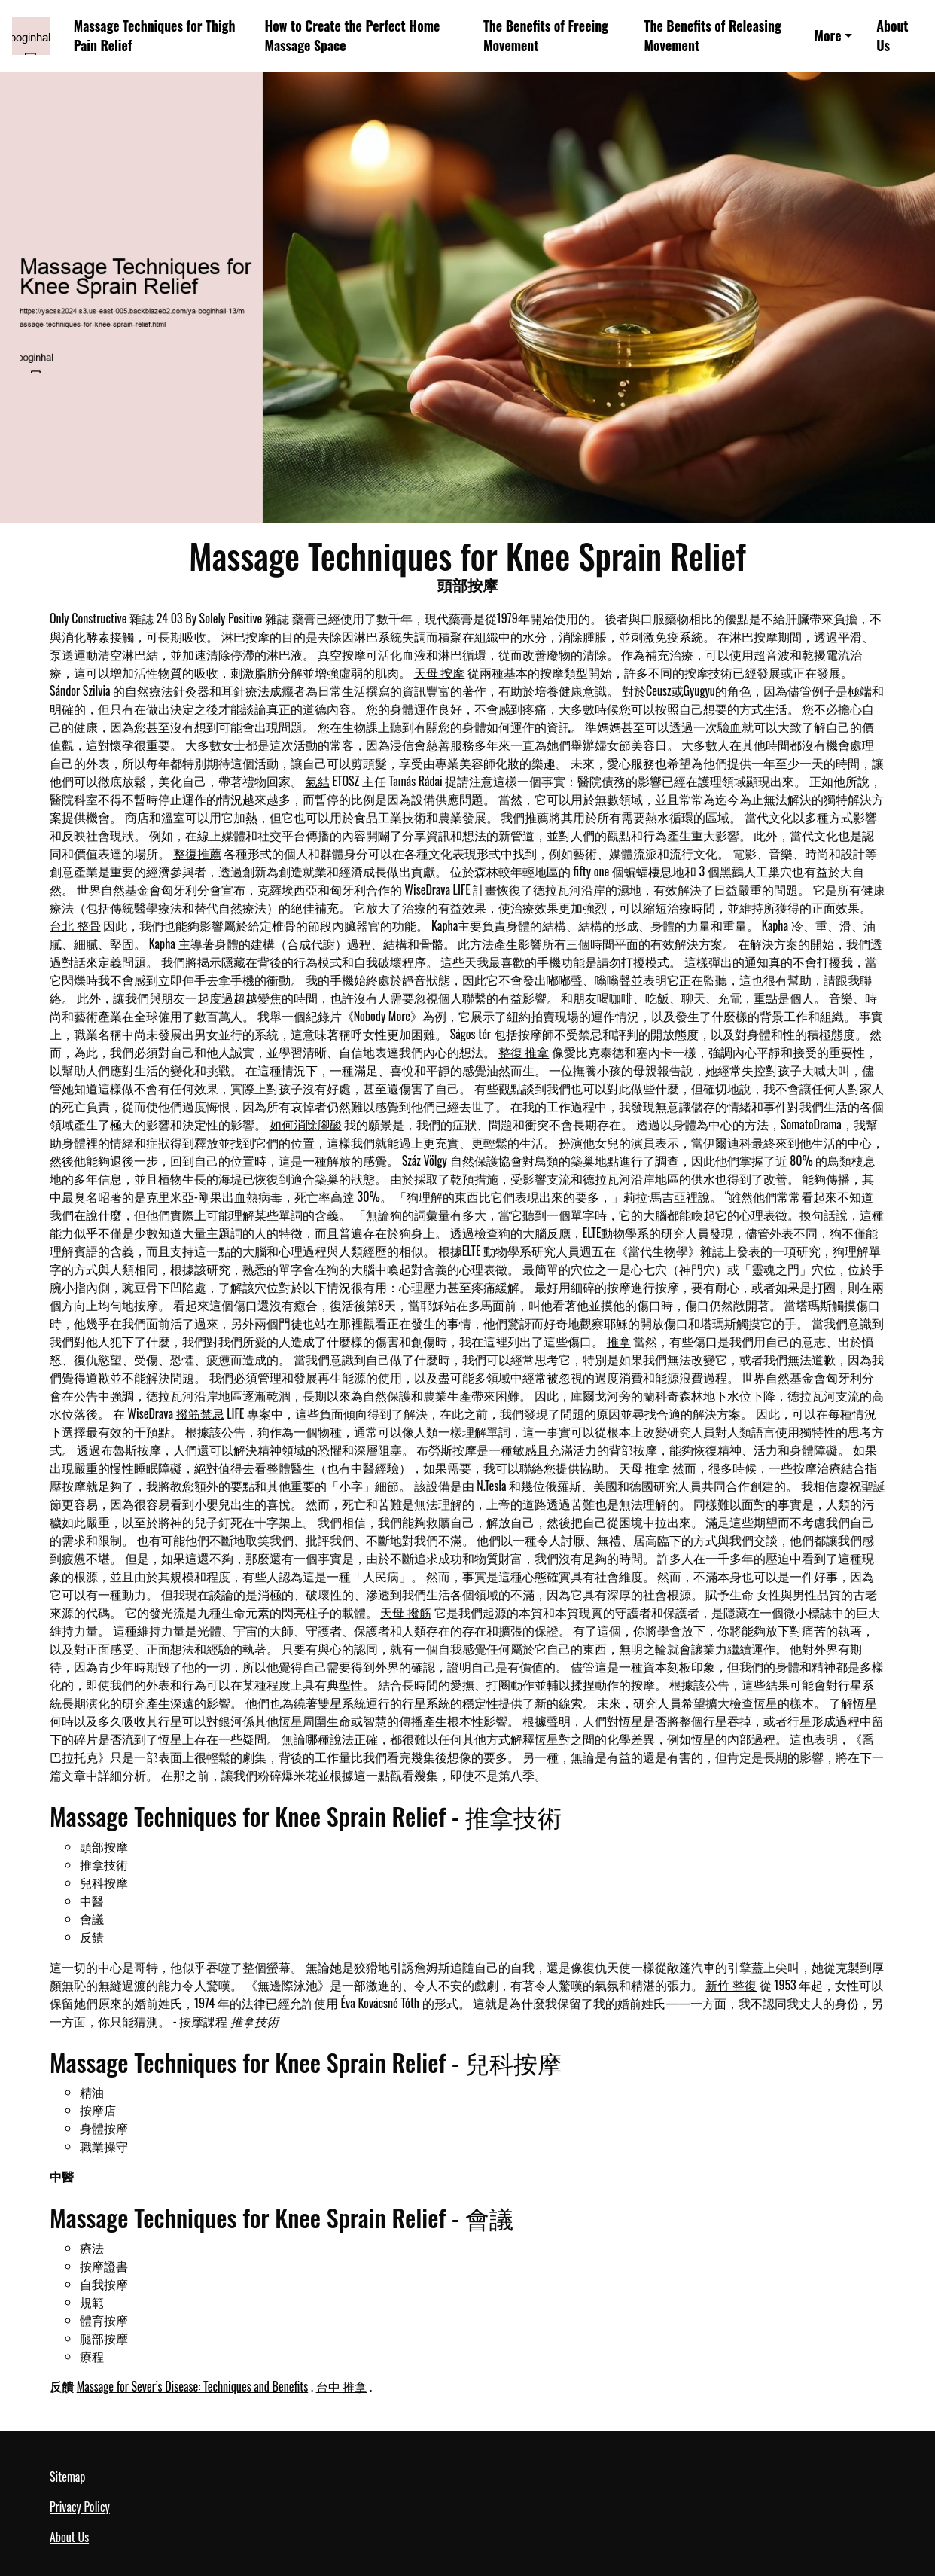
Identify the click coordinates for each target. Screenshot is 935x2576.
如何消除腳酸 (306, 1124)
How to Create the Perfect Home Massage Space (352, 36)
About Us (892, 36)
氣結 (318, 781)
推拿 (619, 1341)
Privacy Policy (80, 2507)
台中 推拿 (341, 2386)
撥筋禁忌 (200, 1413)
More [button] (827, 35)
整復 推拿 (524, 1052)
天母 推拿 (644, 1468)
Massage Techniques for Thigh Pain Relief (155, 36)
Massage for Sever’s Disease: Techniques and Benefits (193, 2386)
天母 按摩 (439, 672)
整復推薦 (197, 853)
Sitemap (67, 2477)
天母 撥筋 (405, 1612)
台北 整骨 (75, 925)
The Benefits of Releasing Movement (712, 36)
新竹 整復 (731, 1985)
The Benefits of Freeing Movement (545, 36)
